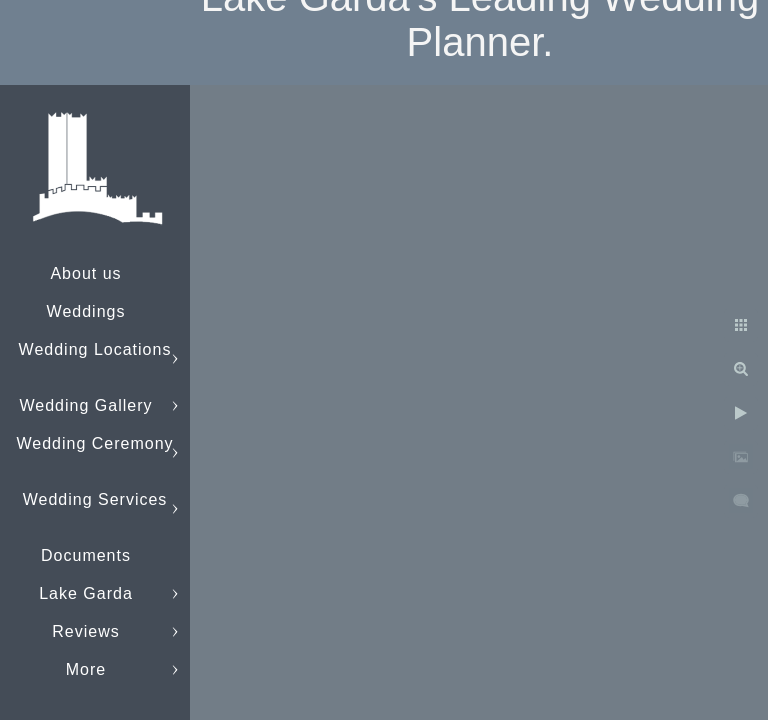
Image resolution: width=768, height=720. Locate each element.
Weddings (86, 311)
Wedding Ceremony (94, 443)
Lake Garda (86, 593)
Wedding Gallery (86, 405)
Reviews (85, 631)
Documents (86, 555)
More (86, 669)
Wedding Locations (95, 349)
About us (85, 273)
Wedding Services (95, 499)
